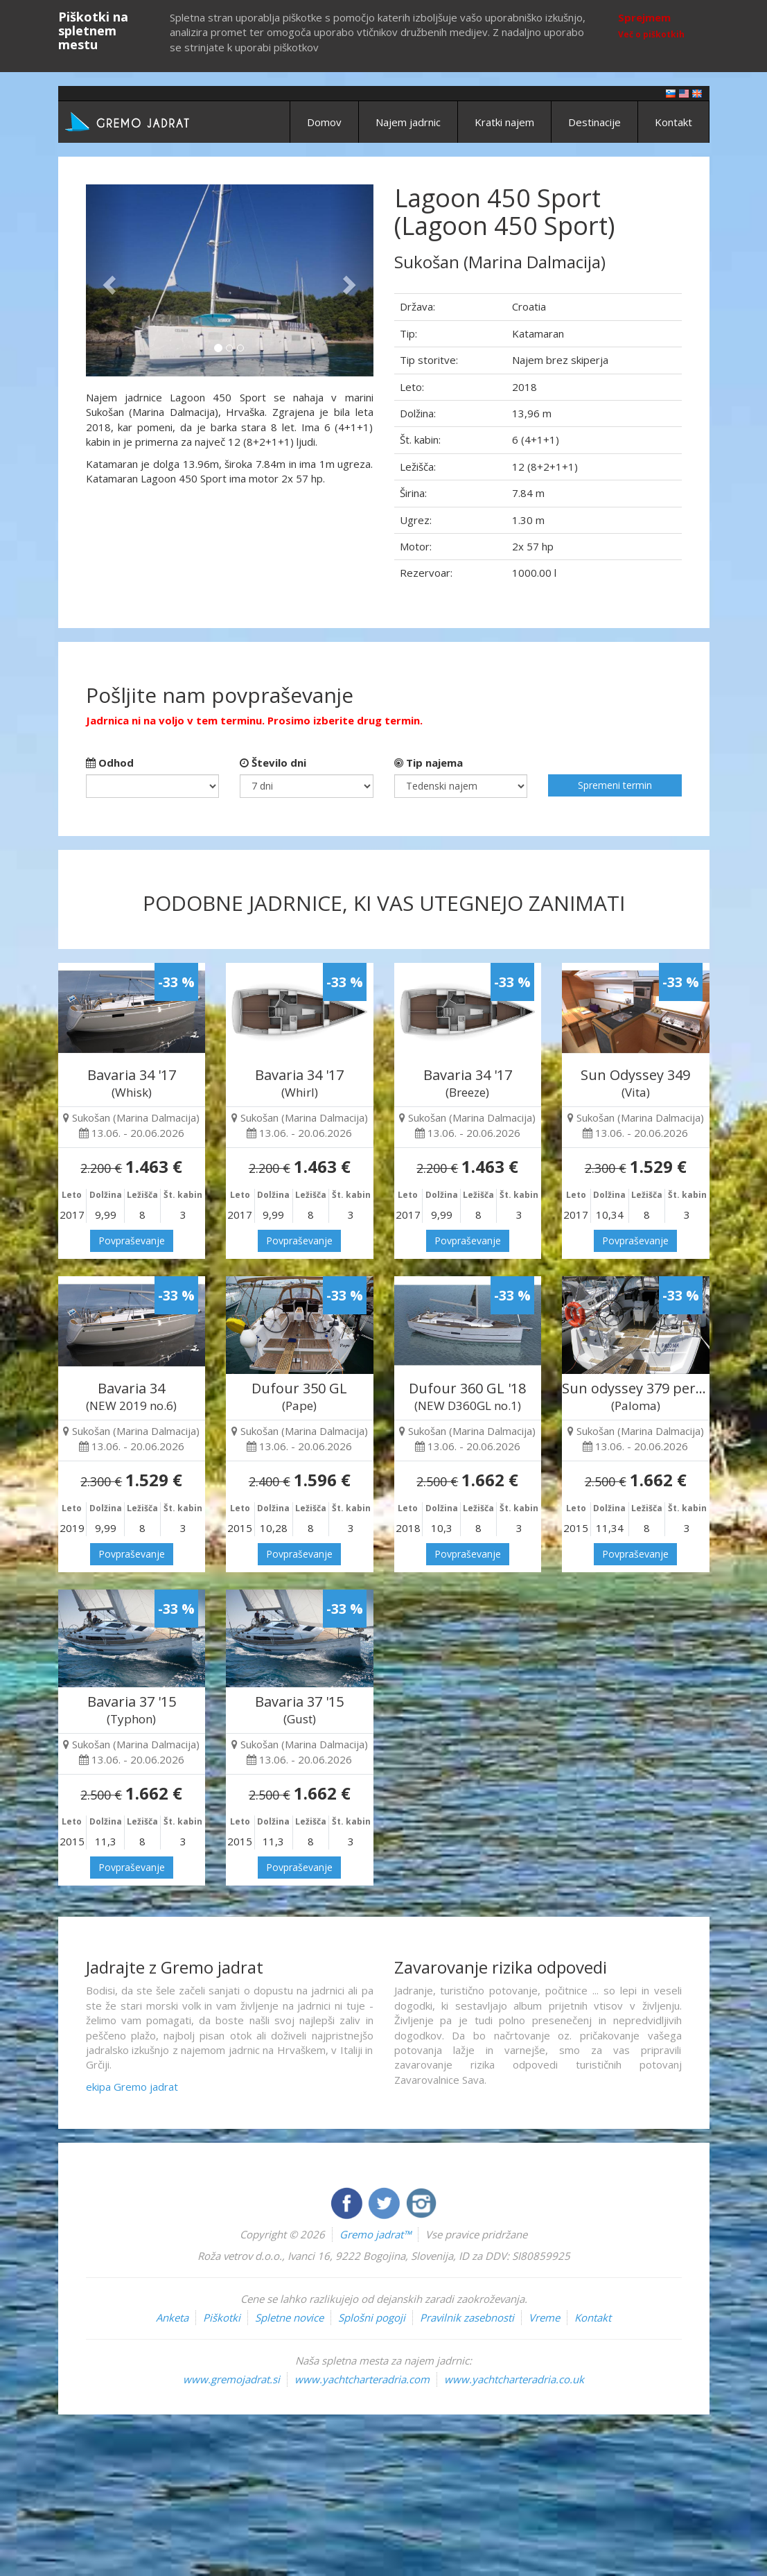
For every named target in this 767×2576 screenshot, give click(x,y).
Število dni (273, 762)
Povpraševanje (131, 1240)
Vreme (544, 2317)
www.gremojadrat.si (231, 2379)
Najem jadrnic (408, 122)
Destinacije (594, 122)
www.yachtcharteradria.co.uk (514, 2379)
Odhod (110, 762)
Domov (324, 122)
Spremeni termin (615, 785)
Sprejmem (644, 17)
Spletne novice (289, 2317)
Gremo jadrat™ (375, 2234)
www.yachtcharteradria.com (362, 2379)
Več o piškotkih (651, 34)
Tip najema (428, 762)
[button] (107, 280)
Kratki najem (504, 122)
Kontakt (673, 122)
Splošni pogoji (371, 2317)
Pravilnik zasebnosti (467, 2317)
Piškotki (221, 2317)
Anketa (172, 2317)
